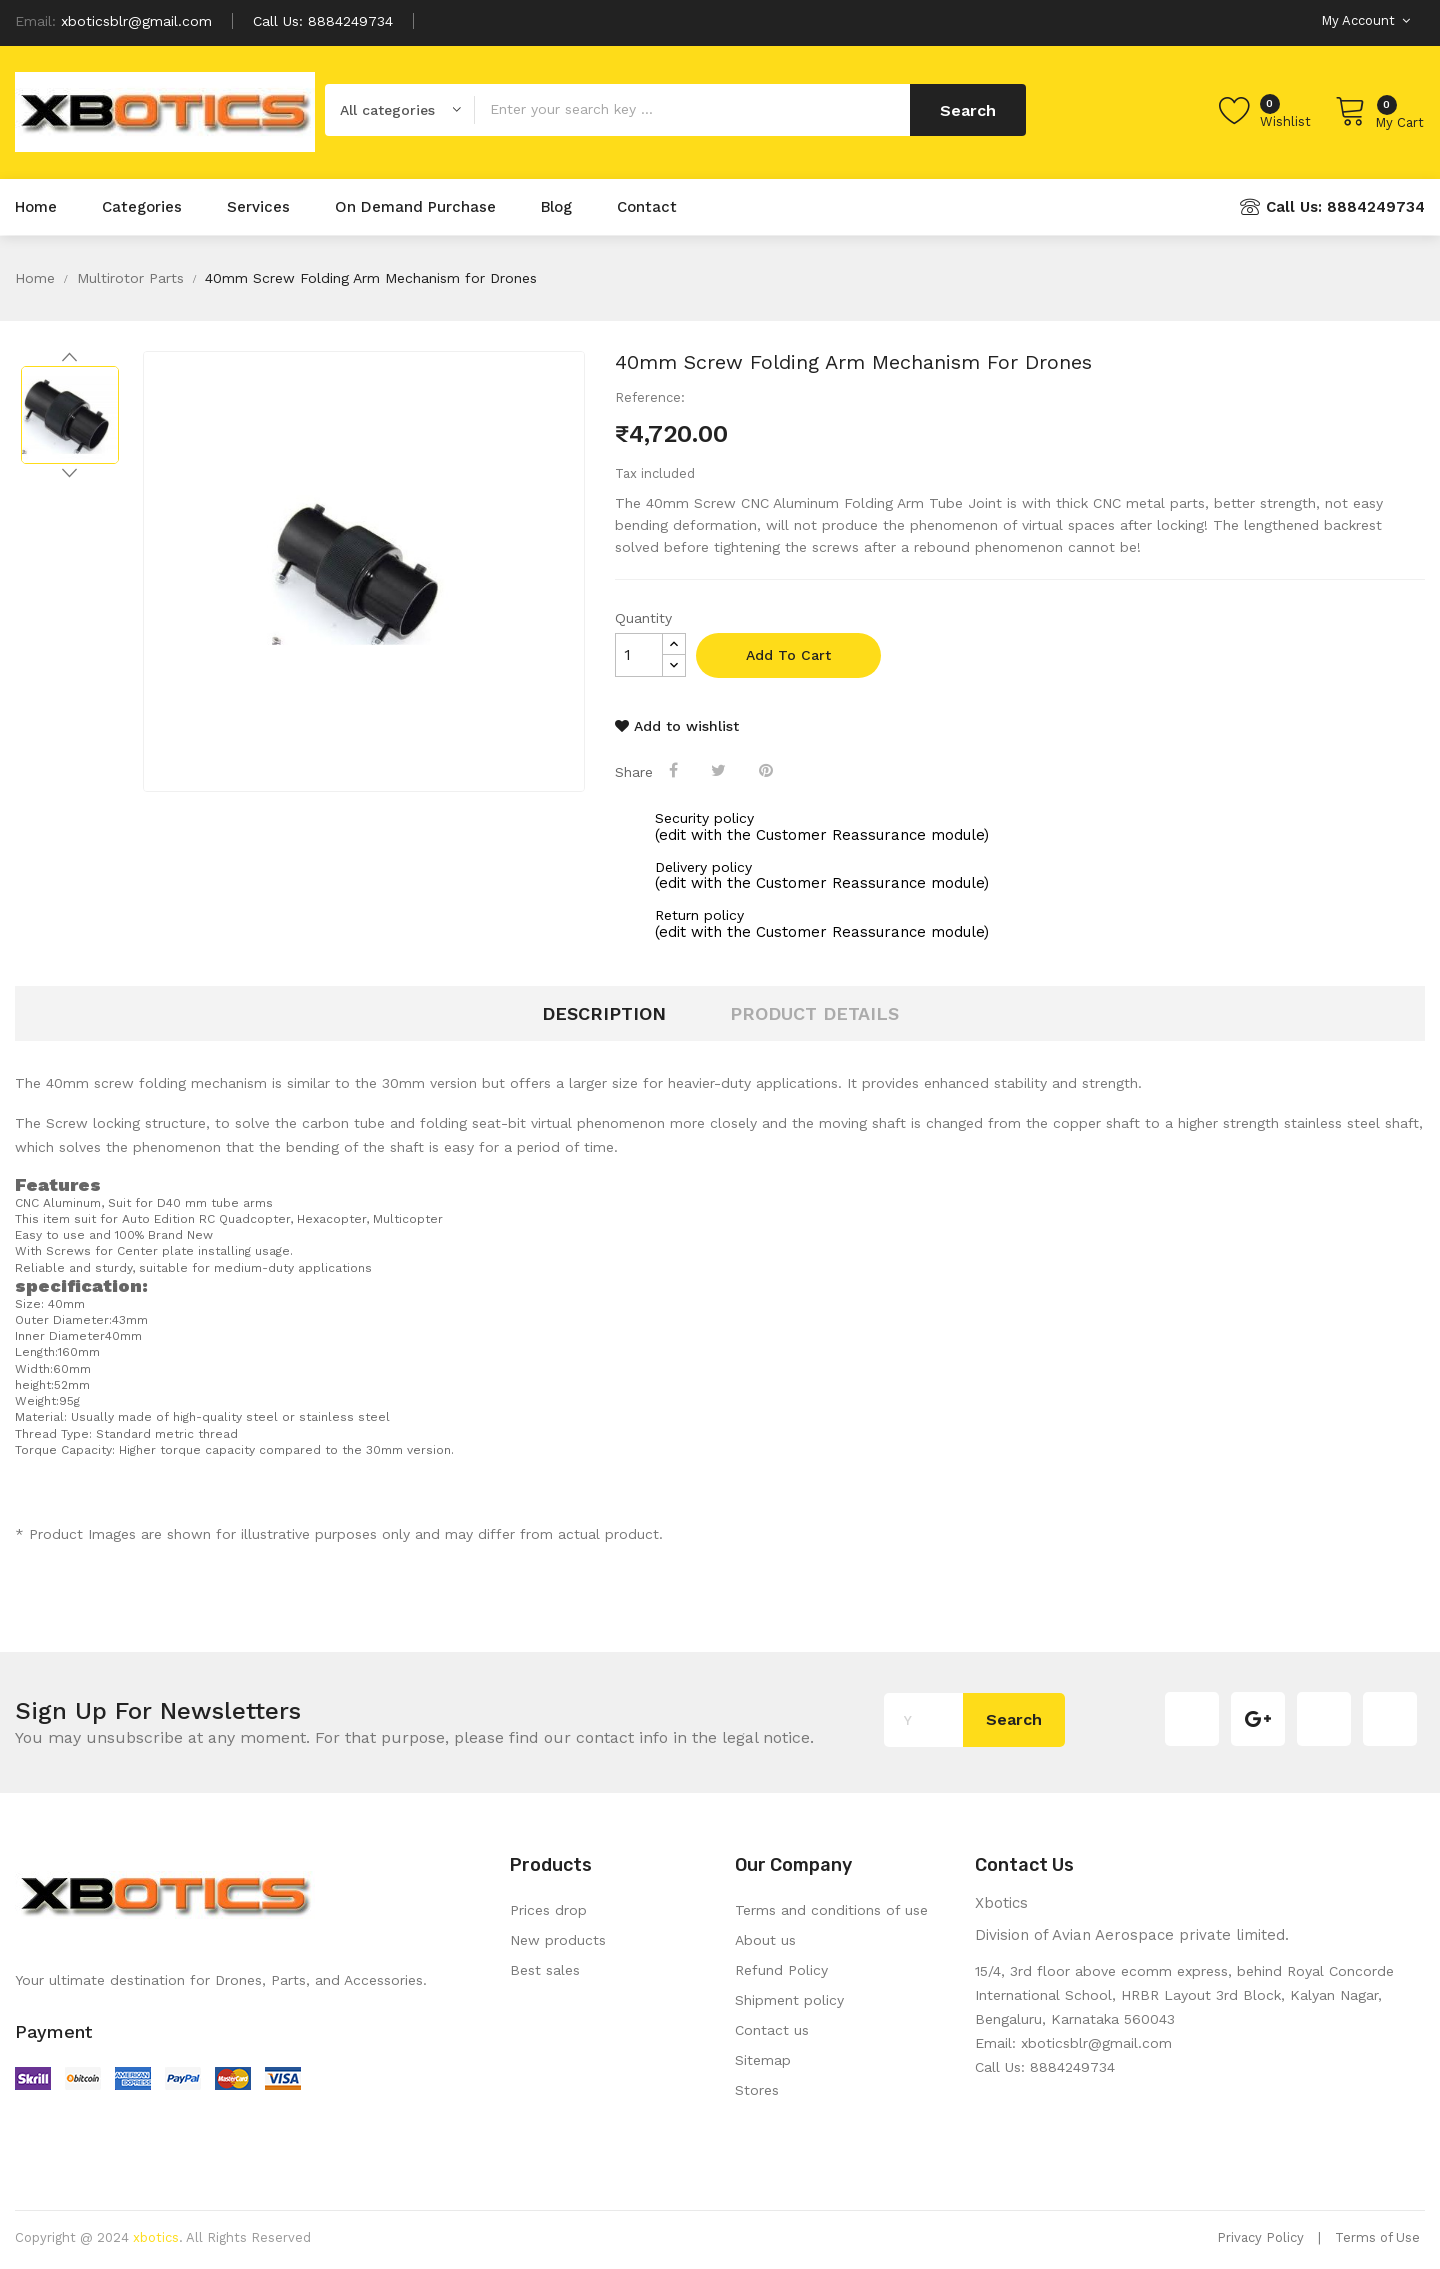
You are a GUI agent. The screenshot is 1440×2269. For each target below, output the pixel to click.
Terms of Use (1377, 2237)
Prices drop (548, 1910)
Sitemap (763, 2060)
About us (765, 1940)
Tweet (720, 770)
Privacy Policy (1260, 2237)
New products (558, 1940)
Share (675, 770)
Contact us (772, 2030)
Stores (757, 2090)
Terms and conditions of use (831, 1910)
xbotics (156, 2237)
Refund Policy (781, 1970)
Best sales (545, 1970)
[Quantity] (639, 655)
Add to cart (788, 655)
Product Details (814, 1013)
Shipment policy (789, 2000)
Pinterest (768, 770)
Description (604, 1013)
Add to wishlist (677, 726)
